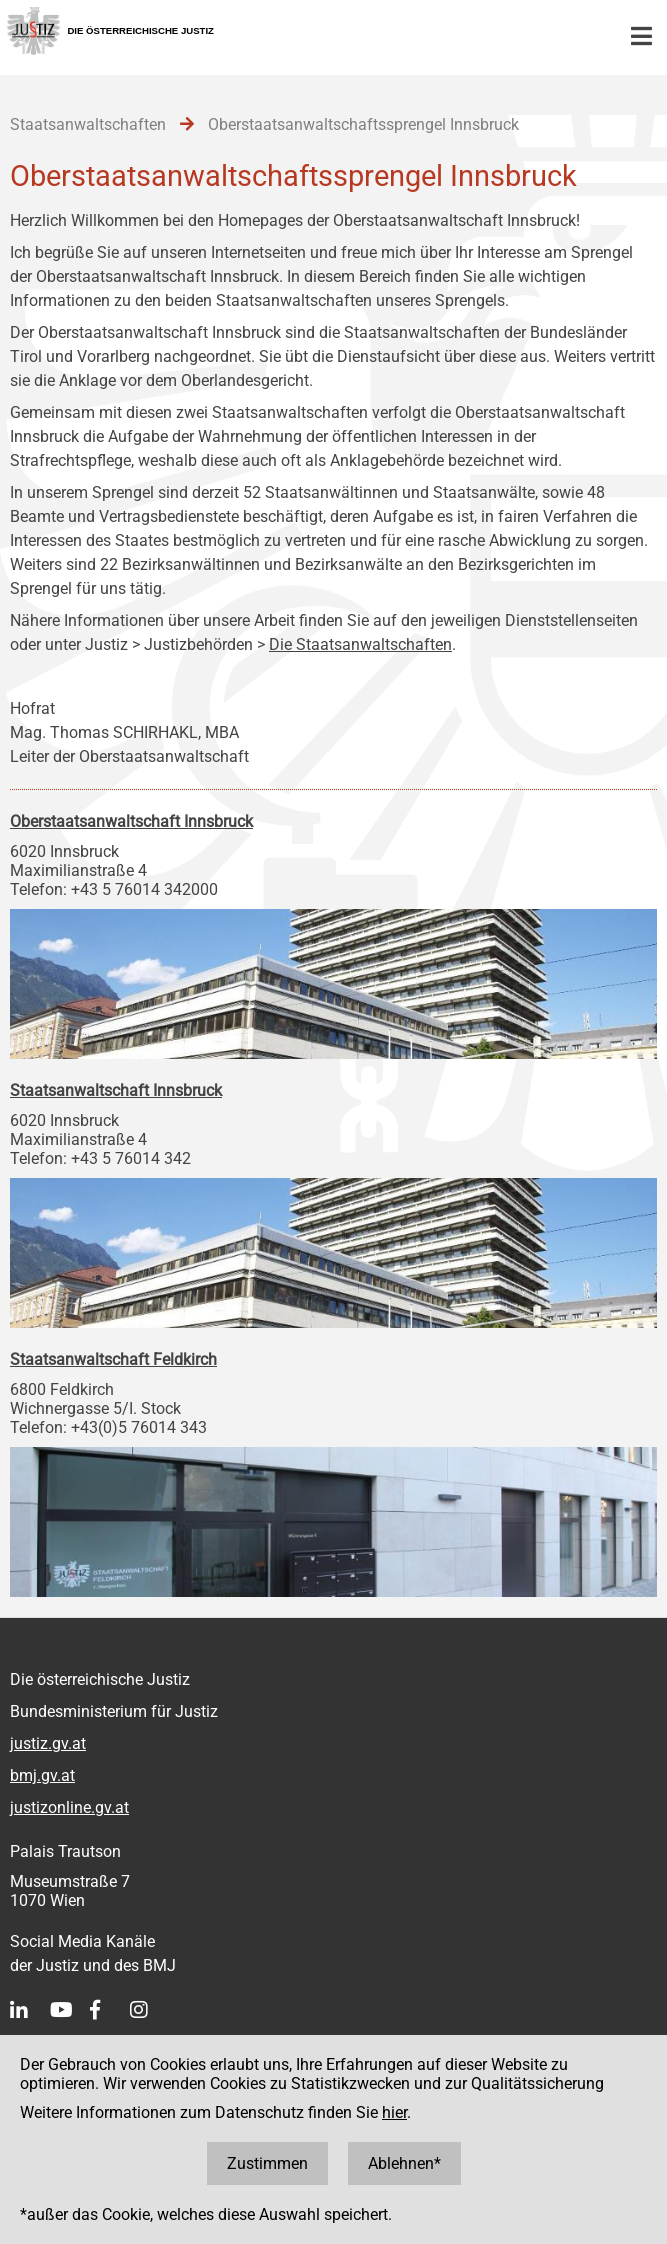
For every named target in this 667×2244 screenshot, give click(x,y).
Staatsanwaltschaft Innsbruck (116, 1090)
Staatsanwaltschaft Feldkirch (113, 1359)
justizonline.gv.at (69, 1807)
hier (394, 2112)
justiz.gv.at (48, 1743)
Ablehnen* (404, 2163)
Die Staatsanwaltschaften (360, 644)
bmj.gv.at (42, 1775)
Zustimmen (267, 2163)
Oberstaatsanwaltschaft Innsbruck (131, 821)
